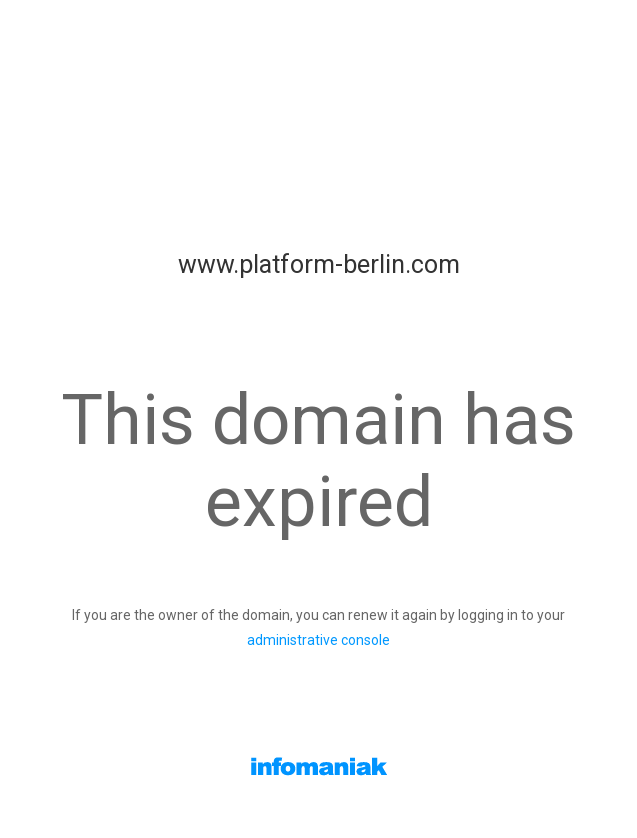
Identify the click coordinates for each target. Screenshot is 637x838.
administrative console (318, 640)
